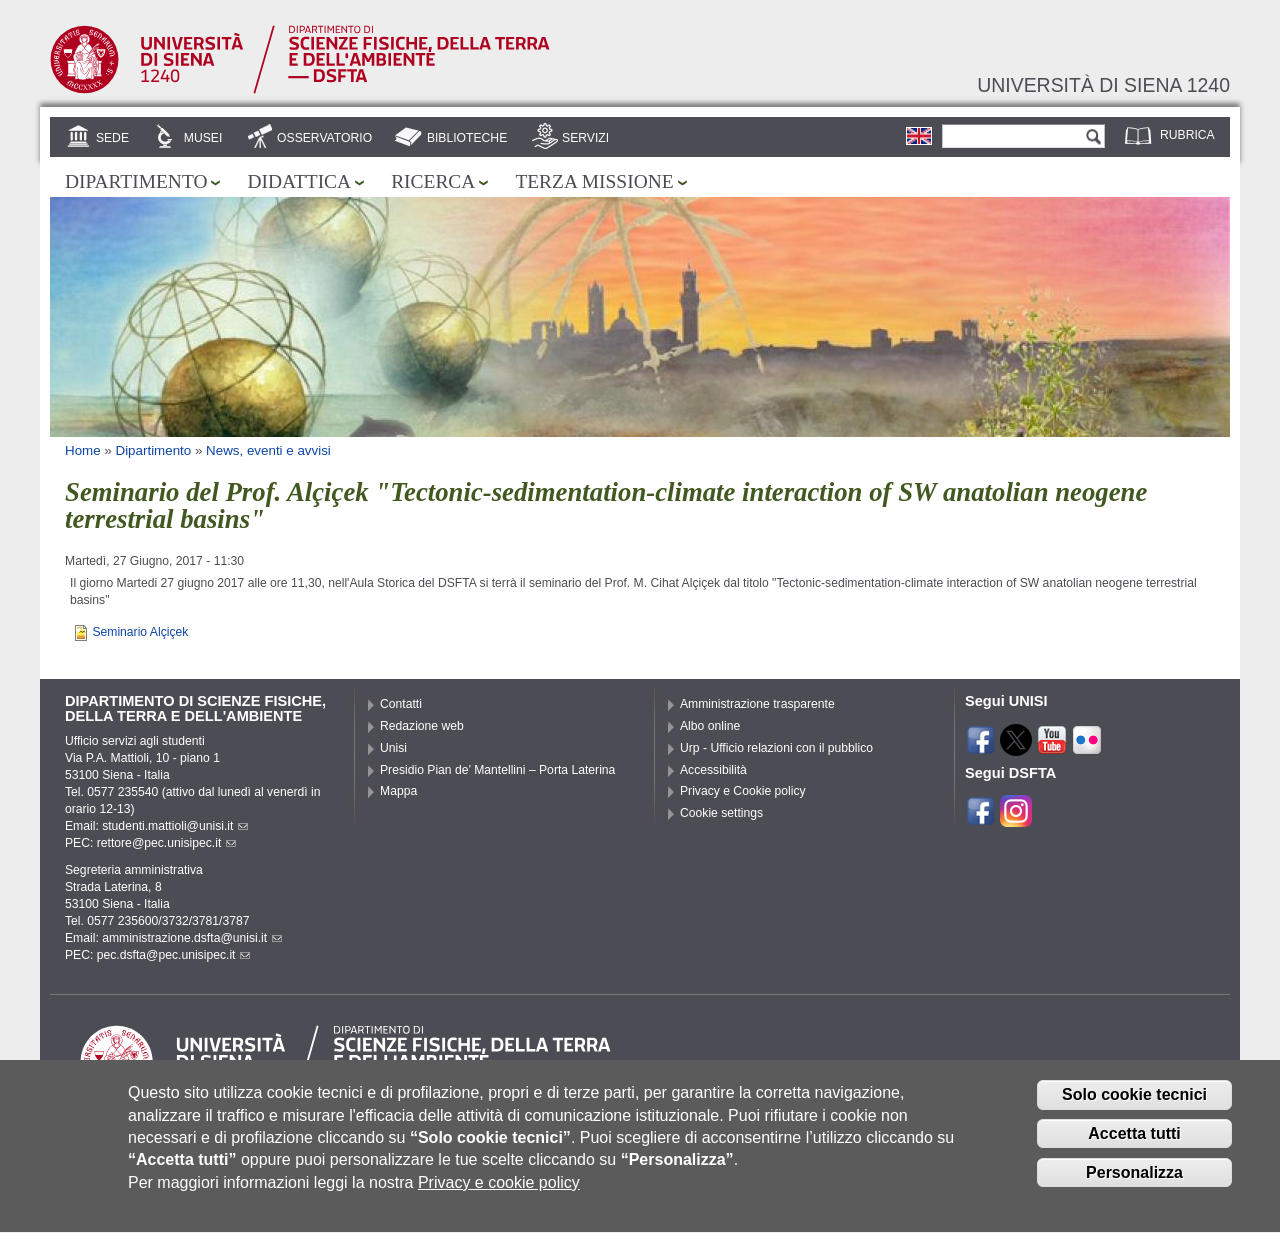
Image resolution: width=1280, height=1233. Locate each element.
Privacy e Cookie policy (743, 791)
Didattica (299, 181)
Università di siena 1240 (1103, 85)
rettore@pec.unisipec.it (167, 843)
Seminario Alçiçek (140, 632)
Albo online (710, 726)
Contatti (401, 704)
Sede (112, 138)
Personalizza (1134, 1188)
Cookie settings (721, 813)
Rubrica (1187, 135)
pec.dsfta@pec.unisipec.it (174, 955)
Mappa (398, 791)
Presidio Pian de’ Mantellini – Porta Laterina (497, 770)
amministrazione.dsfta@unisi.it (192, 938)
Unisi (393, 748)
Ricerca (433, 181)
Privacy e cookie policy (499, 1198)
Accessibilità (713, 770)
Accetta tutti (1134, 1149)
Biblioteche (467, 138)
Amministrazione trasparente (757, 704)
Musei (203, 138)
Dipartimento (136, 181)
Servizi (585, 138)
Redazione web (422, 726)
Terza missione (594, 181)
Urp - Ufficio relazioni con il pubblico (776, 748)
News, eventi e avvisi (268, 450)
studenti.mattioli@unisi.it (175, 826)
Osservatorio (324, 138)
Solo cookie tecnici (1134, 1110)
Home (83, 450)
